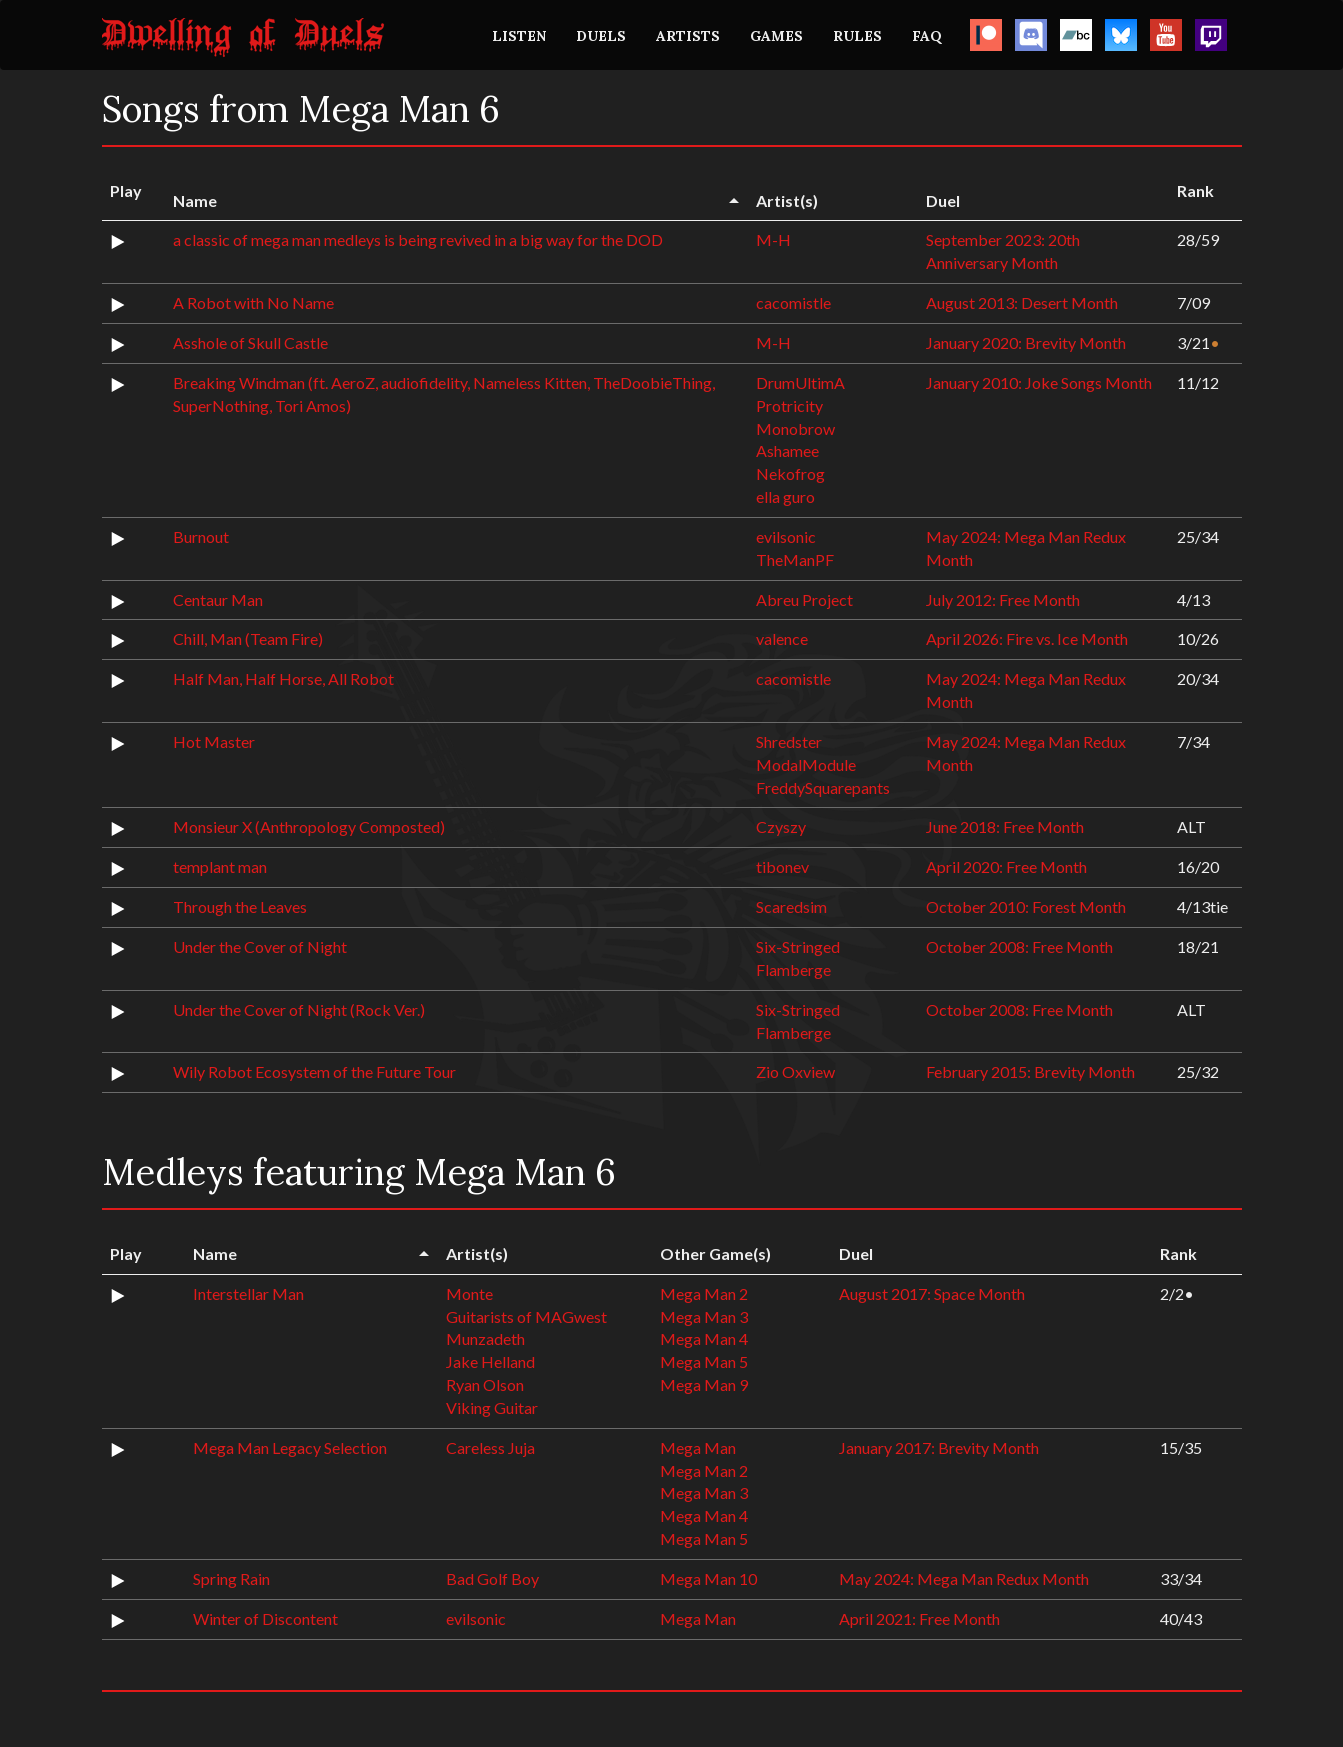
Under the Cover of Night (260, 946)
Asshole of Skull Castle (250, 342)
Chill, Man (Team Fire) (248, 638)
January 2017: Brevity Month (939, 1447)
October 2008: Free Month (1019, 946)
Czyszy (781, 826)
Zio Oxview (795, 1071)
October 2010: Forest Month (1026, 906)
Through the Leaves (240, 906)
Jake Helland (490, 1361)
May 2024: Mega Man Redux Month (964, 1578)
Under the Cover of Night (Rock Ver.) (299, 1009)
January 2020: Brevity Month (1026, 342)
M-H (773, 239)
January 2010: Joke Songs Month (1039, 382)
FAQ (927, 36)
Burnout (201, 536)
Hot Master (214, 741)
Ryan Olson (485, 1384)
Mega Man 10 (708, 1578)
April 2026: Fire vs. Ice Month (1027, 638)
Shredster (789, 741)
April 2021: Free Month (919, 1618)
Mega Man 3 (704, 1316)
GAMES (776, 36)
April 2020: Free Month (1006, 866)
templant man (220, 866)
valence (782, 638)
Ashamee (787, 450)
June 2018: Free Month (1005, 826)
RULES (857, 36)
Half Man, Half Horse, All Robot (283, 678)
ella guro (785, 496)
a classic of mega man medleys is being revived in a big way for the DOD (418, 239)
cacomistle (793, 302)
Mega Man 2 (704, 1293)
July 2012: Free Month (1003, 599)
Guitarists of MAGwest (526, 1316)
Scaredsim (791, 906)
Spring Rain (231, 1578)
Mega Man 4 (704, 1338)
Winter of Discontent (265, 1618)
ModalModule (806, 764)
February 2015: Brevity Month (1030, 1071)
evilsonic (786, 536)
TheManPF (795, 559)
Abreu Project (804, 599)
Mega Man (698, 1447)
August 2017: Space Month (932, 1293)
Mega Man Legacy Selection (290, 1447)
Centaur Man (218, 599)
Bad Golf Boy (492, 1578)
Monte (469, 1293)
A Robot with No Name (253, 302)
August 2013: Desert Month (1022, 302)
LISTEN (519, 36)
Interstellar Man (248, 1293)
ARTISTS (688, 36)
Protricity (789, 405)
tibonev (782, 866)
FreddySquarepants (823, 787)
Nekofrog (790, 473)
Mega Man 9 (704, 1384)
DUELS (601, 36)
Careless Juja (490, 1447)
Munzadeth (485, 1338)
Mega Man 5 (704, 1361)
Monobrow (795, 428)
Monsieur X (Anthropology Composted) (309, 826)
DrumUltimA (800, 382)
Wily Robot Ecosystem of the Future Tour (314, 1071)
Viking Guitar (492, 1407)
